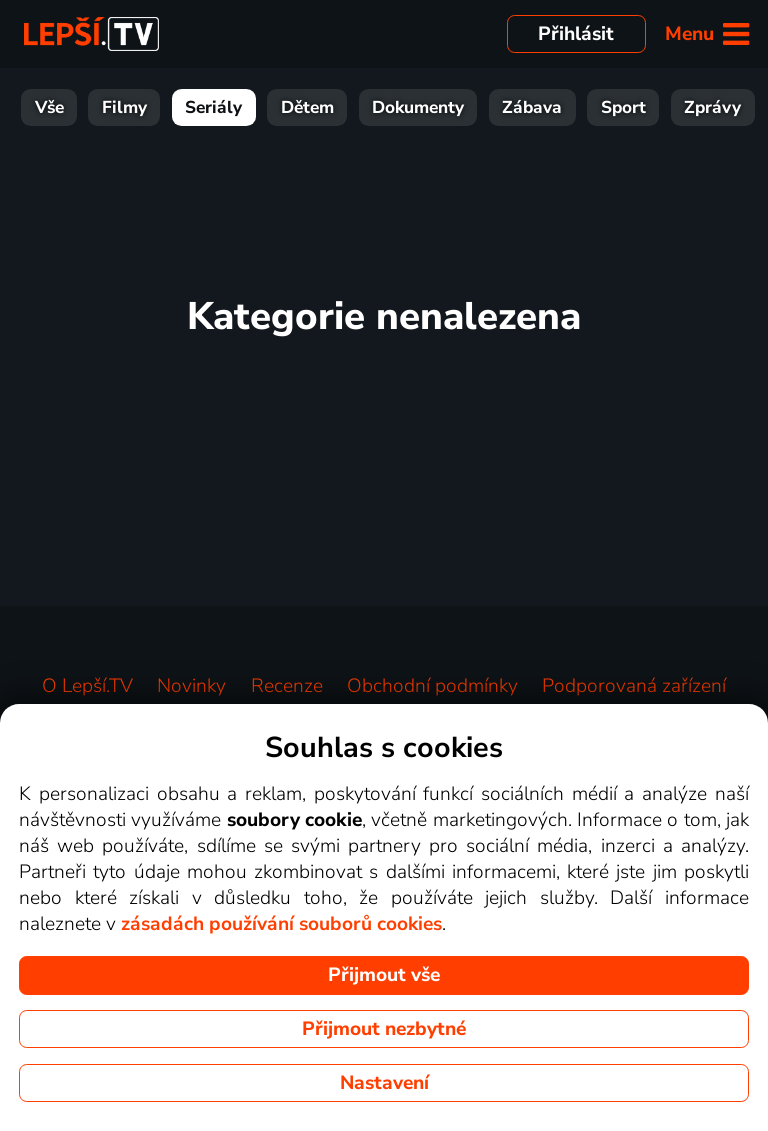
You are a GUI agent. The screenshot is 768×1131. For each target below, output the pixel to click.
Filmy (124, 107)
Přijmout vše (384, 975)
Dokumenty (418, 107)
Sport (623, 107)
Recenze (287, 686)
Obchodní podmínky (432, 686)
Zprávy (712, 107)
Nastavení (384, 1083)
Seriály (213, 107)
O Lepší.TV (87, 686)
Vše (49, 107)
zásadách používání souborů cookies (281, 924)
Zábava (532, 107)
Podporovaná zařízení (634, 686)
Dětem (307, 107)
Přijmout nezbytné (384, 1029)
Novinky (191, 686)
